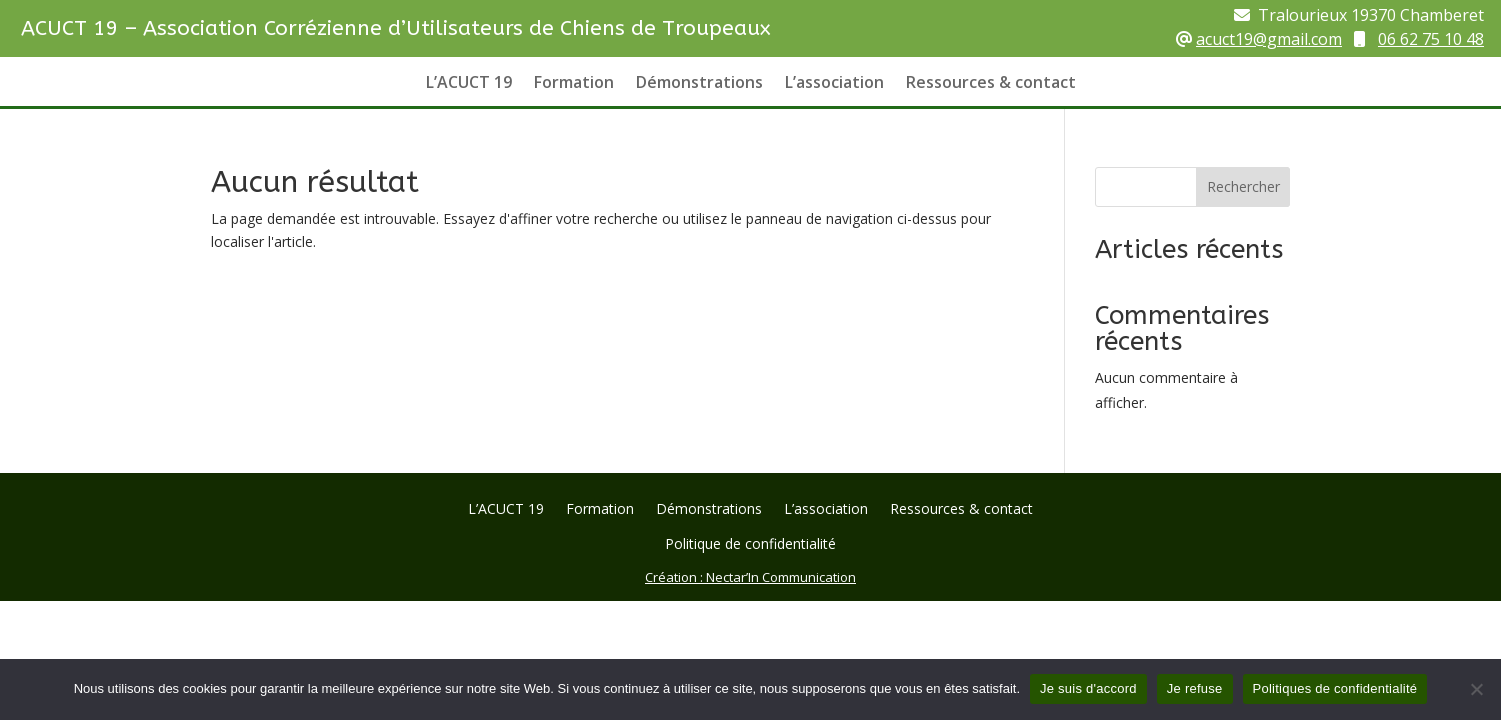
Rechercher (1243, 186)
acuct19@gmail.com (1269, 39)
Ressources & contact (991, 84)
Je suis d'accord (1088, 688)
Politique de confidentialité (750, 545)
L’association (834, 84)
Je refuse (1195, 688)
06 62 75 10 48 (1431, 39)
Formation (574, 84)
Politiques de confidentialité (1335, 688)
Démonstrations (699, 84)
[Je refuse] (1476, 689)
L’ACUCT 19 (469, 84)
